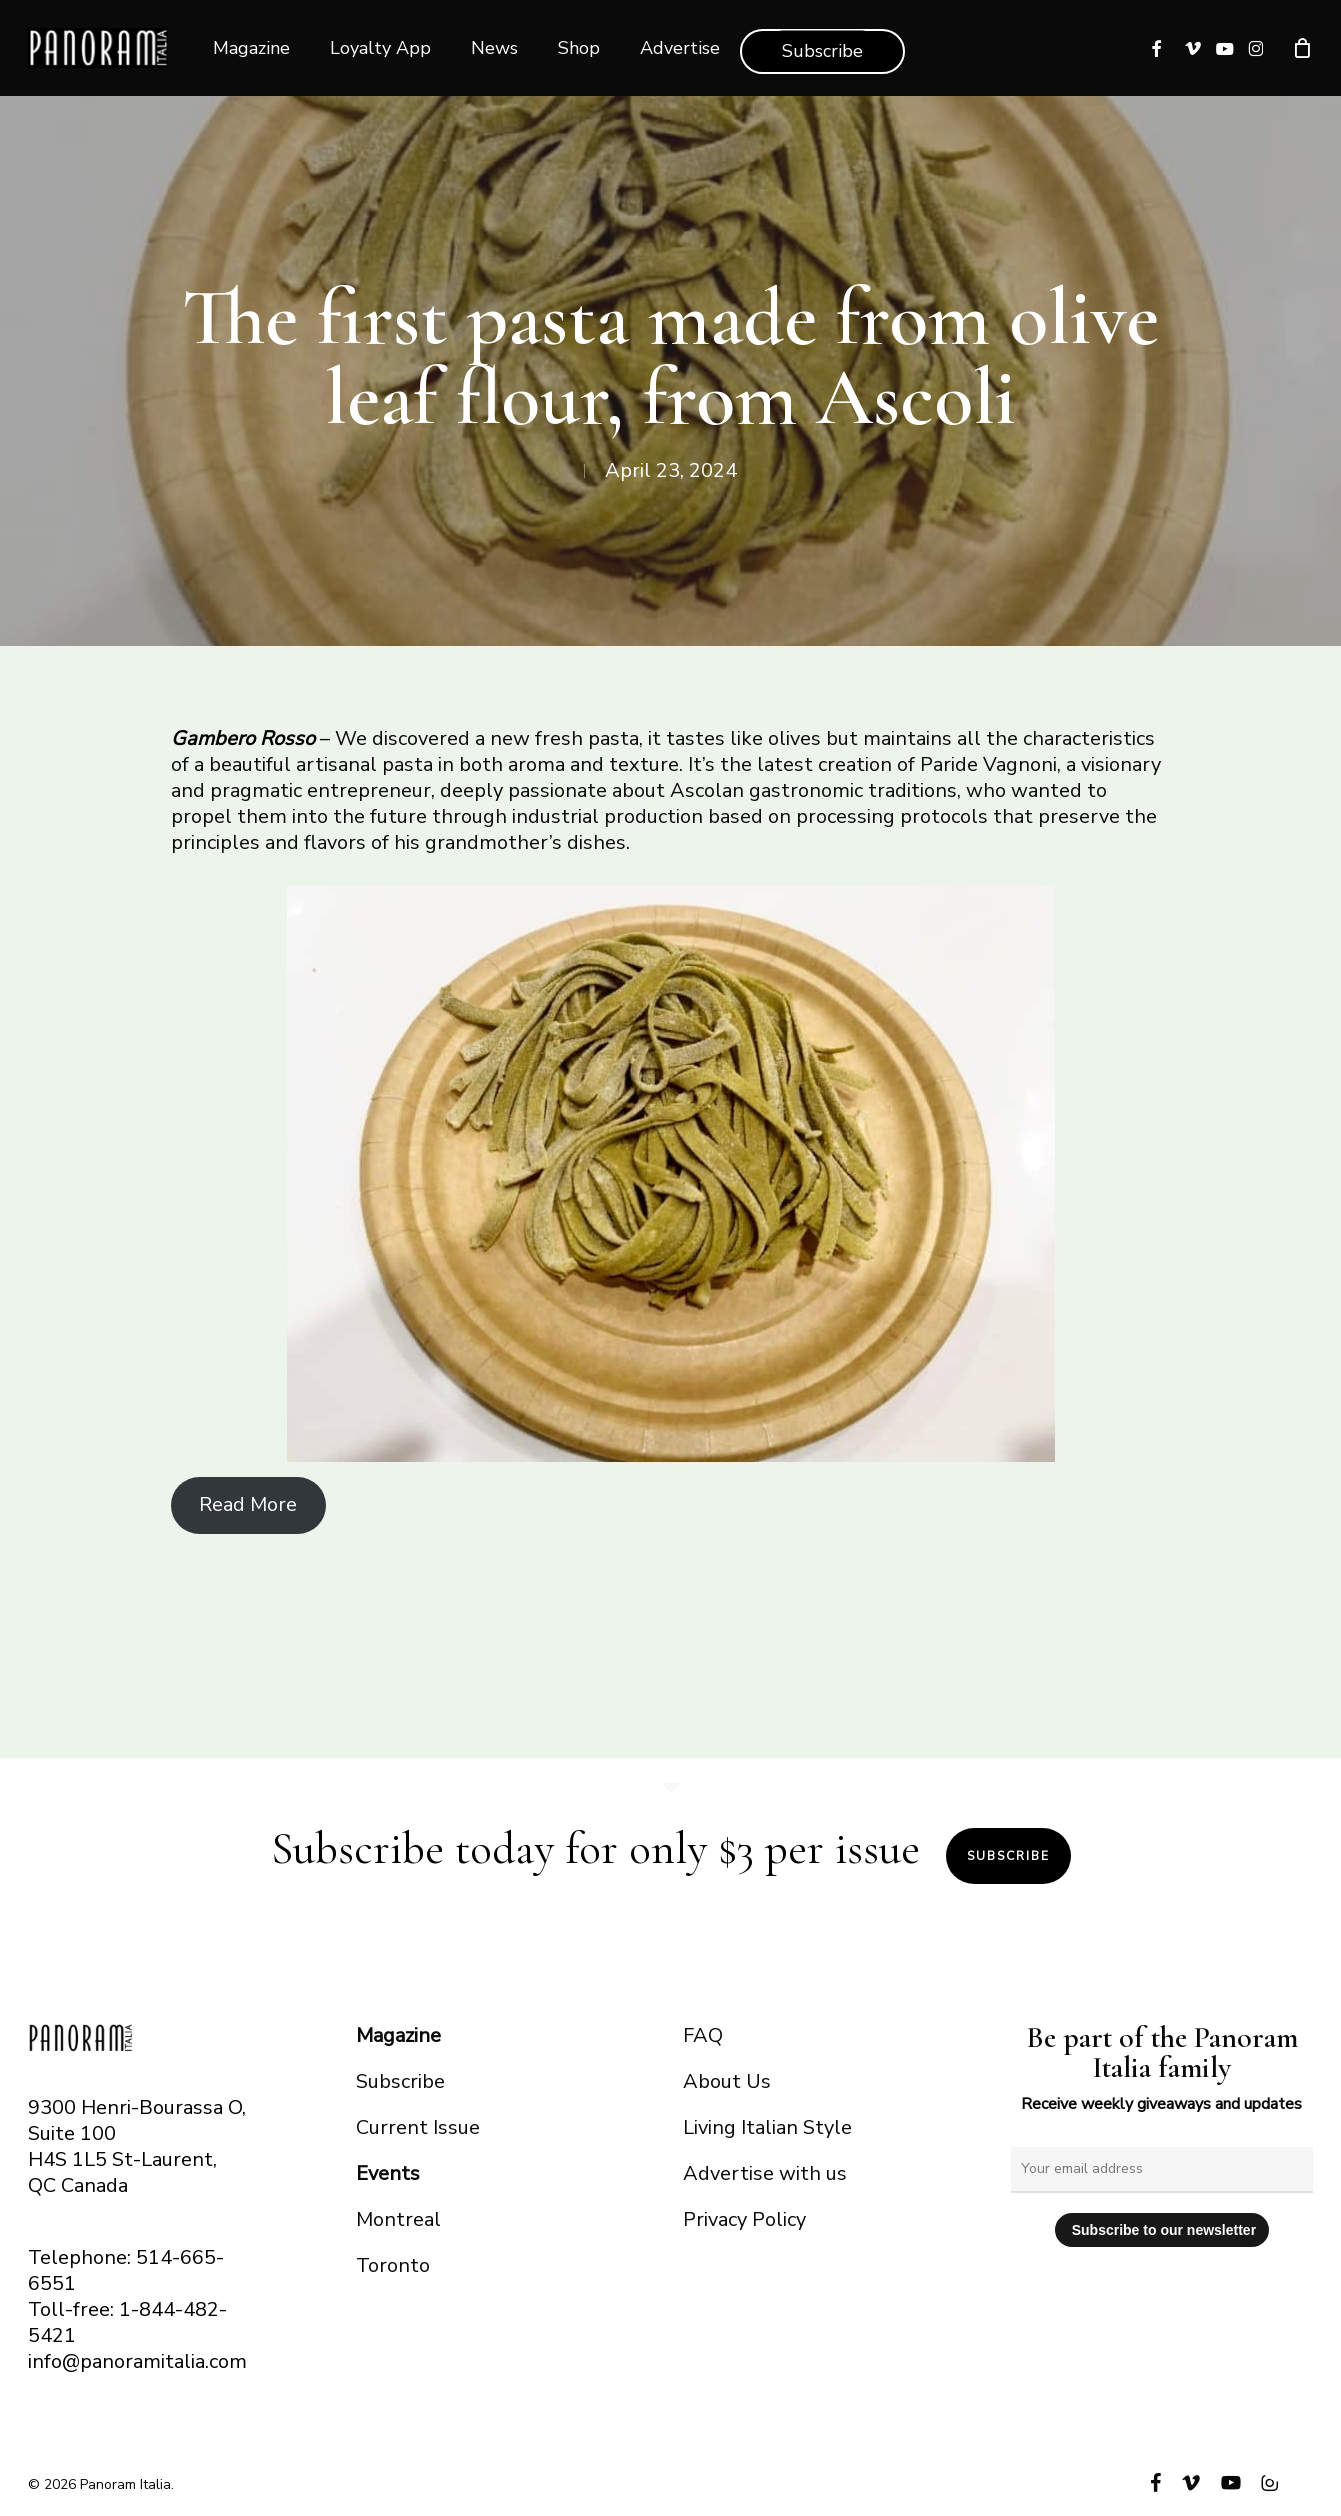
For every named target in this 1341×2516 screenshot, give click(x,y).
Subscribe (1008, 1856)
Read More (248, 1504)
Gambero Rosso (243, 738)
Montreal (398, 2219)
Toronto (393, 2265)
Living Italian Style (767, 2127)
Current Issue (418, 2127)
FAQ (703, 2035)
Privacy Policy (744, 2219)
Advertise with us (765, 2173)
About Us (727, 2081)
